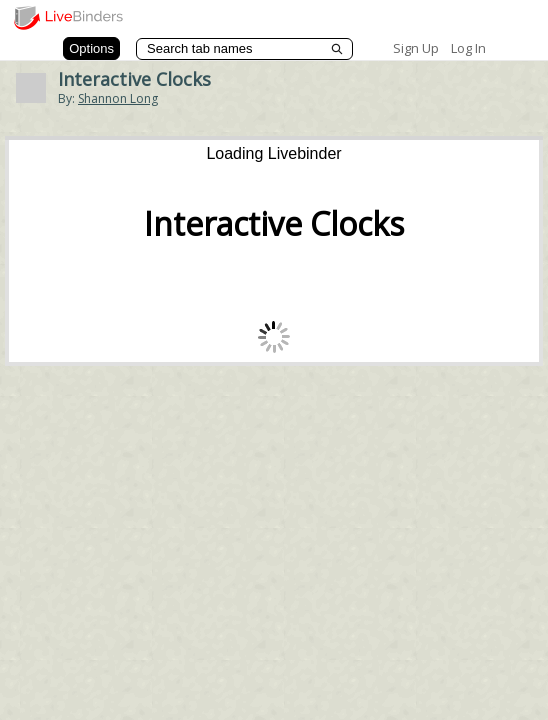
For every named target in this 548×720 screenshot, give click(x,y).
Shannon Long (118, 98)
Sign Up (416, 48)
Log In (468, 48)
